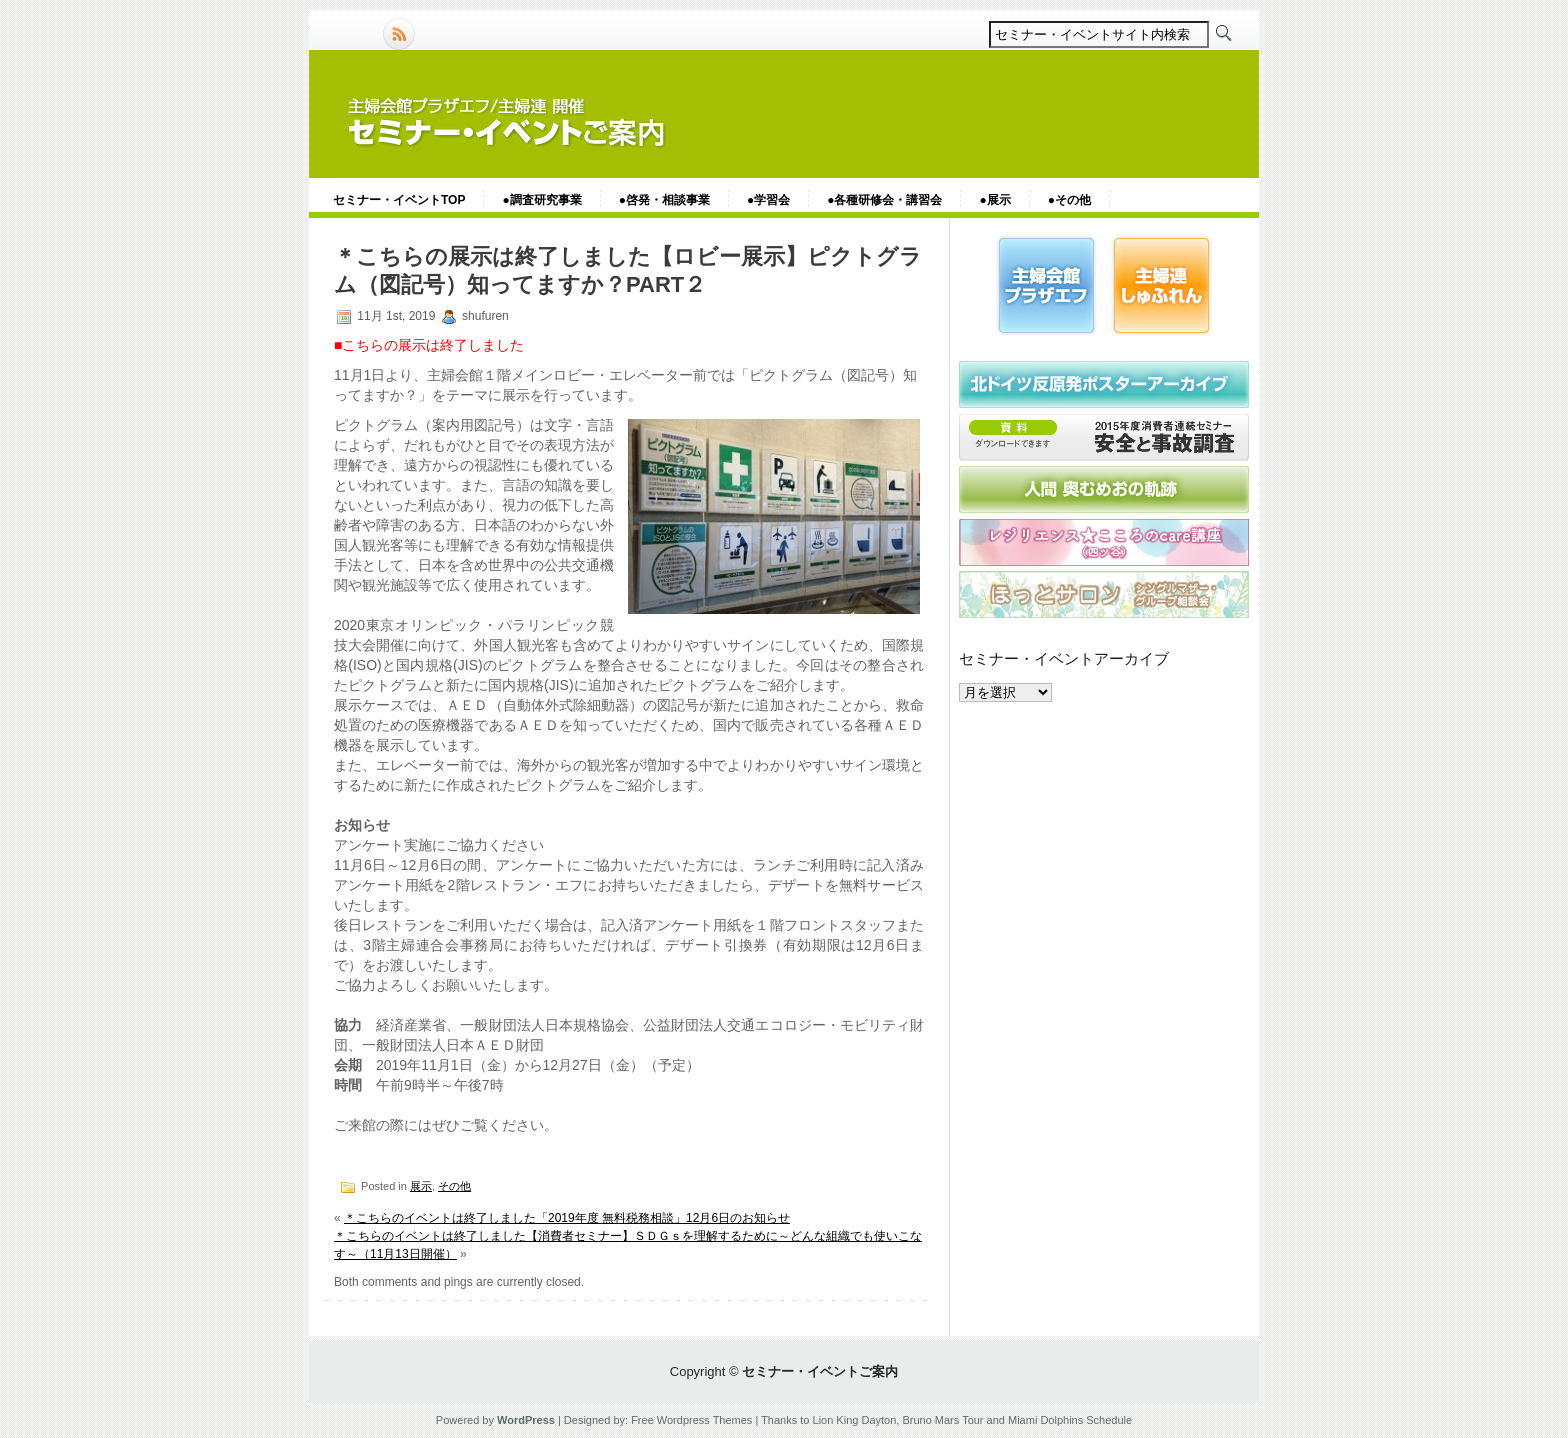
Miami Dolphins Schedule (1070, 1420)
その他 (454, 1186)
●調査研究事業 (541, 200)
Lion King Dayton (855, 1420)
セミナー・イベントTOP (399, 200)
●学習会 (768, 200)
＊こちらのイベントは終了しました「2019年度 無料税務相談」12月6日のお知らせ (567, 1218)
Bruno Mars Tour (942, 1420)
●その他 (1069, 200)
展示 (421, 1186)
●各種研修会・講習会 (884, 200)
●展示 (994, 200)
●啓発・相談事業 (664, 200)
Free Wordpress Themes (691, 1420)
